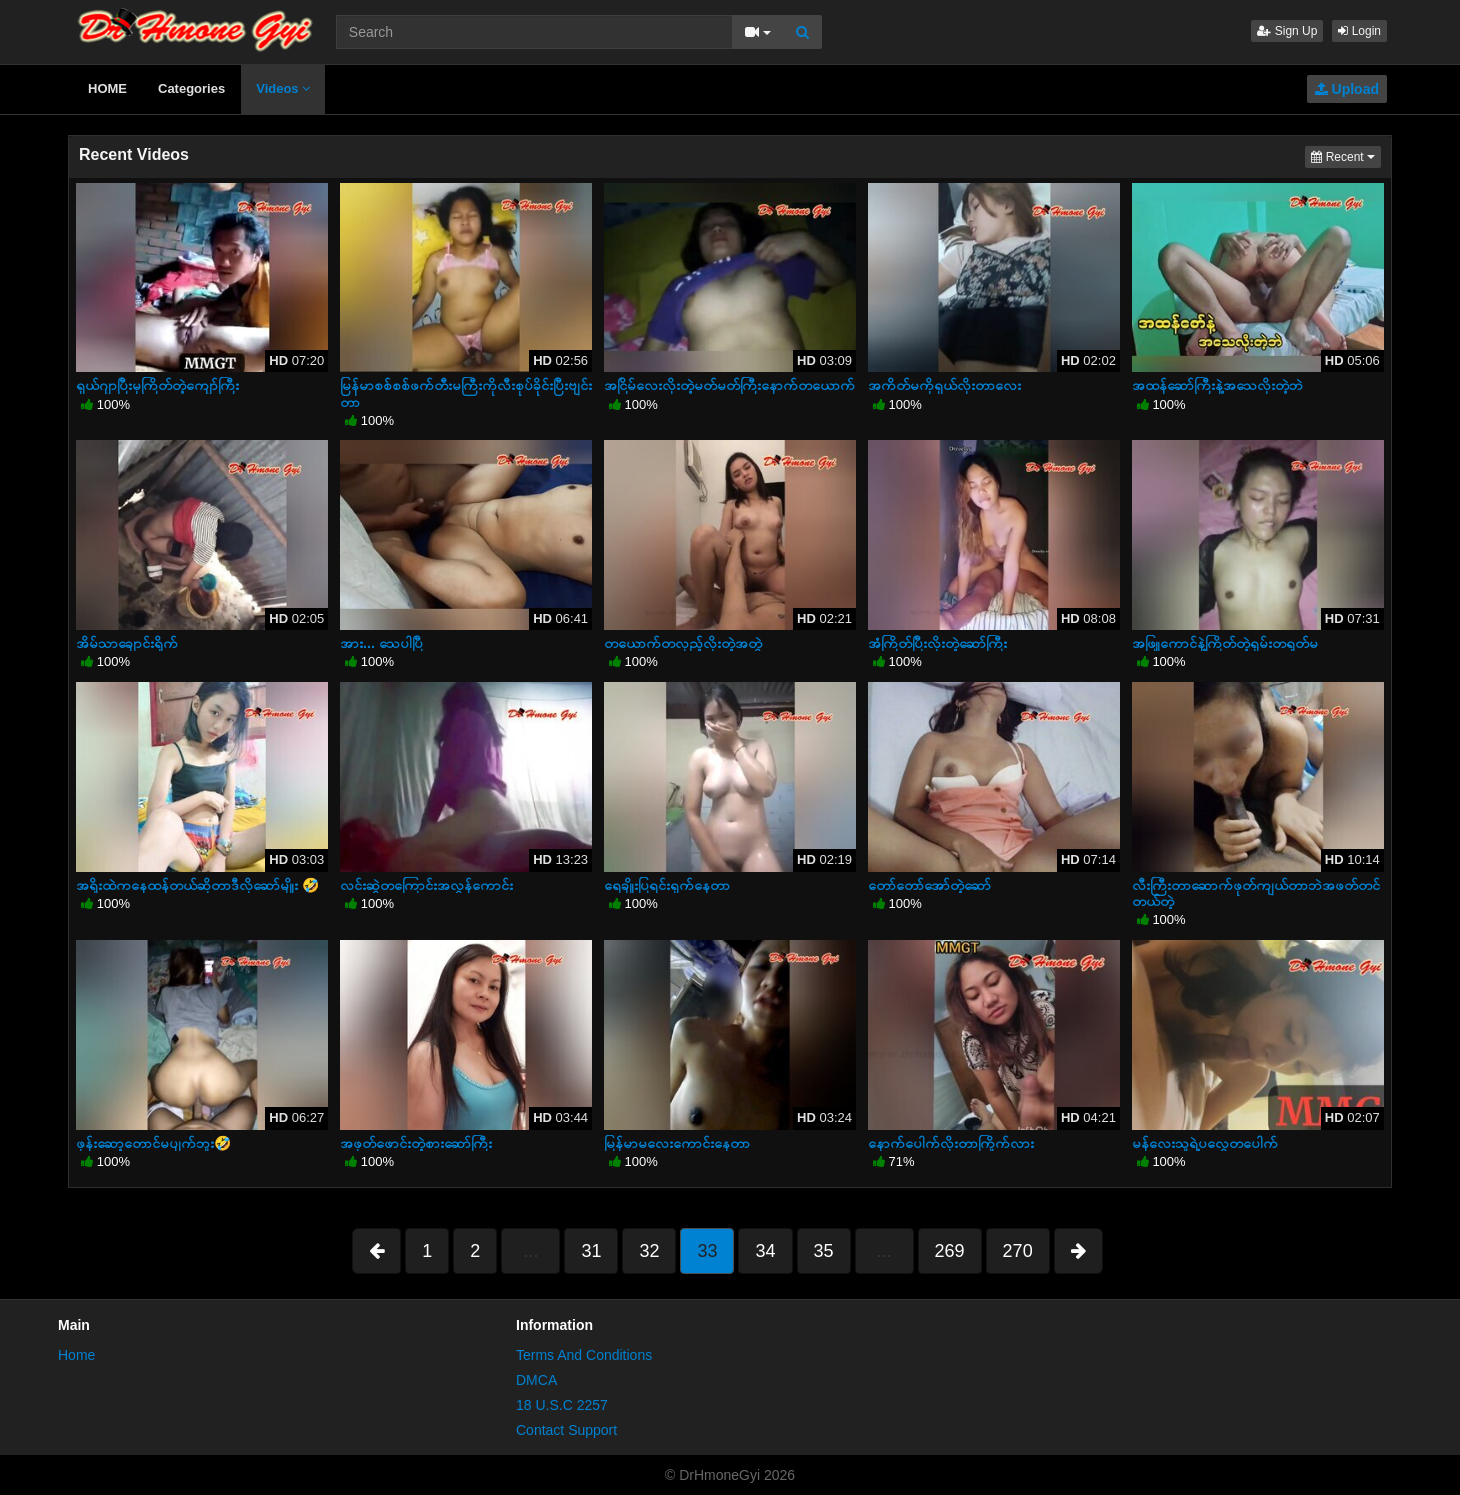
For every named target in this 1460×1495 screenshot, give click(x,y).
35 (824, 1251)
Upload (1347, 89)
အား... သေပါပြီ (381, 643)
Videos (283, 88)
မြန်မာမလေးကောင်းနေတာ (677, 1143)
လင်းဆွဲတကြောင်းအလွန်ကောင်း (426, 885)
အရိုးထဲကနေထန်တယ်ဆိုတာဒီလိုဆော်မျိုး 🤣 (197, 885)
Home (76, 1355)
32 (649, 1251)
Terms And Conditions (584, 1355)
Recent (1346, 155)
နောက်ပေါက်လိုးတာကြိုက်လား (951, 1143)
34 (765, 1251)
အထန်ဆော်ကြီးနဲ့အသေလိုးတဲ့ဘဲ (1217, 385)
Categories (191, 88)
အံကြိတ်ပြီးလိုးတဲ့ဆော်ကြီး (937, 643)
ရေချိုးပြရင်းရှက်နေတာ (667, 885)
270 (1018, 1251)
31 (591, 1251)
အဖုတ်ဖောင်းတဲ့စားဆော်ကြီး (416, 1143)
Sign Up (1287, 31)
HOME (107, 88)
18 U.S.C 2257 (562, 1405)
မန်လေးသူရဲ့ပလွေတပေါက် (1205, 1143)
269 (950, 1251)
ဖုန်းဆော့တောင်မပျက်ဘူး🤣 (153, 1143)
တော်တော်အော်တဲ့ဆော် (929, 885)
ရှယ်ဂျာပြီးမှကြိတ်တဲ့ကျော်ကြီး (157, 385)
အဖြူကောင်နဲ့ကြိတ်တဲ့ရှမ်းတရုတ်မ (1225, 643)
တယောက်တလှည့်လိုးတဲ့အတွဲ (683, 643)
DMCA (536, 1380)
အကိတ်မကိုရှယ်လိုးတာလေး (944, 385)
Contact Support (566, 1430)
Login (1359, 31)
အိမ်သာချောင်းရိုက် (127, 643)
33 (707, 1251)
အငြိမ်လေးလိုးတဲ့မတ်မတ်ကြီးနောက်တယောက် (729, 385)
